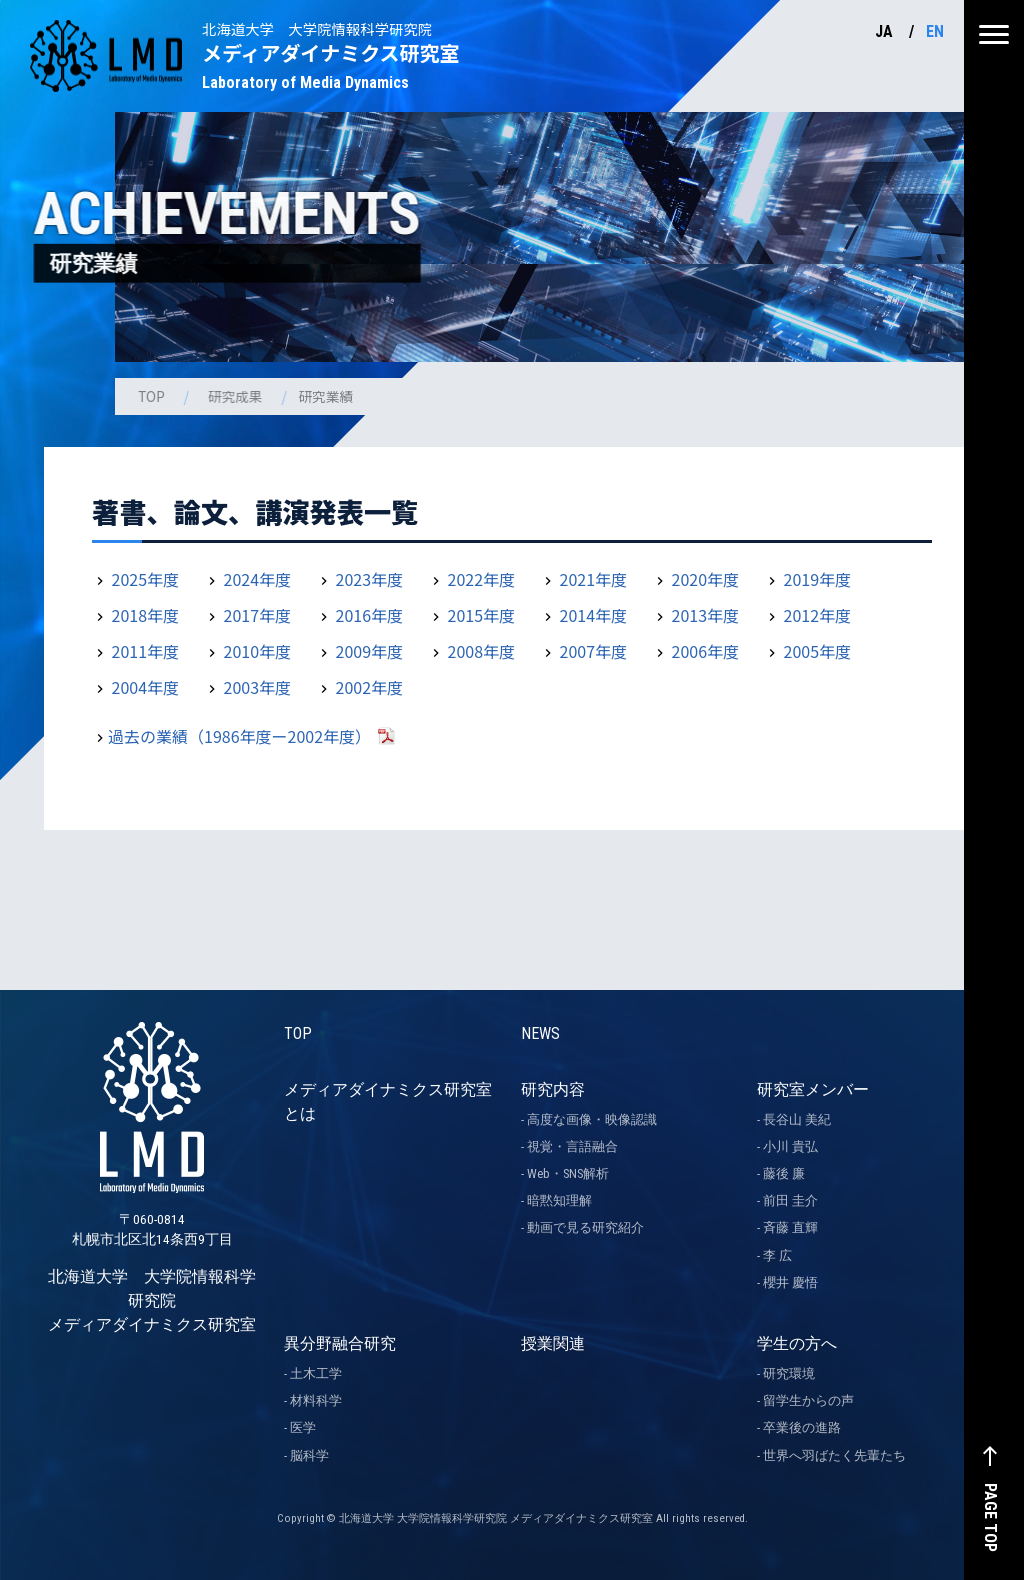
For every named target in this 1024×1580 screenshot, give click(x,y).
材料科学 (316, 1400)
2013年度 (706, 615)
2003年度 (258, 687)
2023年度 (370, 579)
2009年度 (370, 651)
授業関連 (553, 1343)
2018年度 (146, 615)
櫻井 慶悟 (790, 1282)
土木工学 (316, 1373)
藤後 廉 (784, 1173)
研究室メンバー (813, 1089)
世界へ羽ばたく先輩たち (834, 1455)
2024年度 (258, 579)
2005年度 (818, 651)
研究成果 (238, 396)
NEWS (540, 1033)
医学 (303, 1427)
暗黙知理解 (559, 1200)
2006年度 (706, 651)
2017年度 (258, 615)
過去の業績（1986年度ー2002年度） (239, 736)
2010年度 (258, 651)
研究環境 (789, 1373)
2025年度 (146, 579)
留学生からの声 (808, 1400)
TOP (153, 396)
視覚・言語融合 (572, 1146)
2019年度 (818, 579)
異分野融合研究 (340, 1343)
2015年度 (482, 615)
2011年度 (146, 651)
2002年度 (370, 687)
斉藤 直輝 (790, 1227)
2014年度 (594, 615)
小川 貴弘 (790, 1146)
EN (935, 31)
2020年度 (706, 579)
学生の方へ (797, 1343)
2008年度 (482, 651)
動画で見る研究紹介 (585, 1227)
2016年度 (370, 615)
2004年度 (146, 687)
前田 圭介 (790, 1200)
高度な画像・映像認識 (592, 1119)
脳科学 (309, 1455)
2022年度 (482, 579)
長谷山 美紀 (797, 1119)
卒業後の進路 (802, 1427)
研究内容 (553, 1089)
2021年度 (594, 579)
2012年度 (818, 615)
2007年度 (594, 651)
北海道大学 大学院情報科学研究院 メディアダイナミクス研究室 (152, 1219)
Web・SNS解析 (568, 1173)
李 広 (777, 1255)
